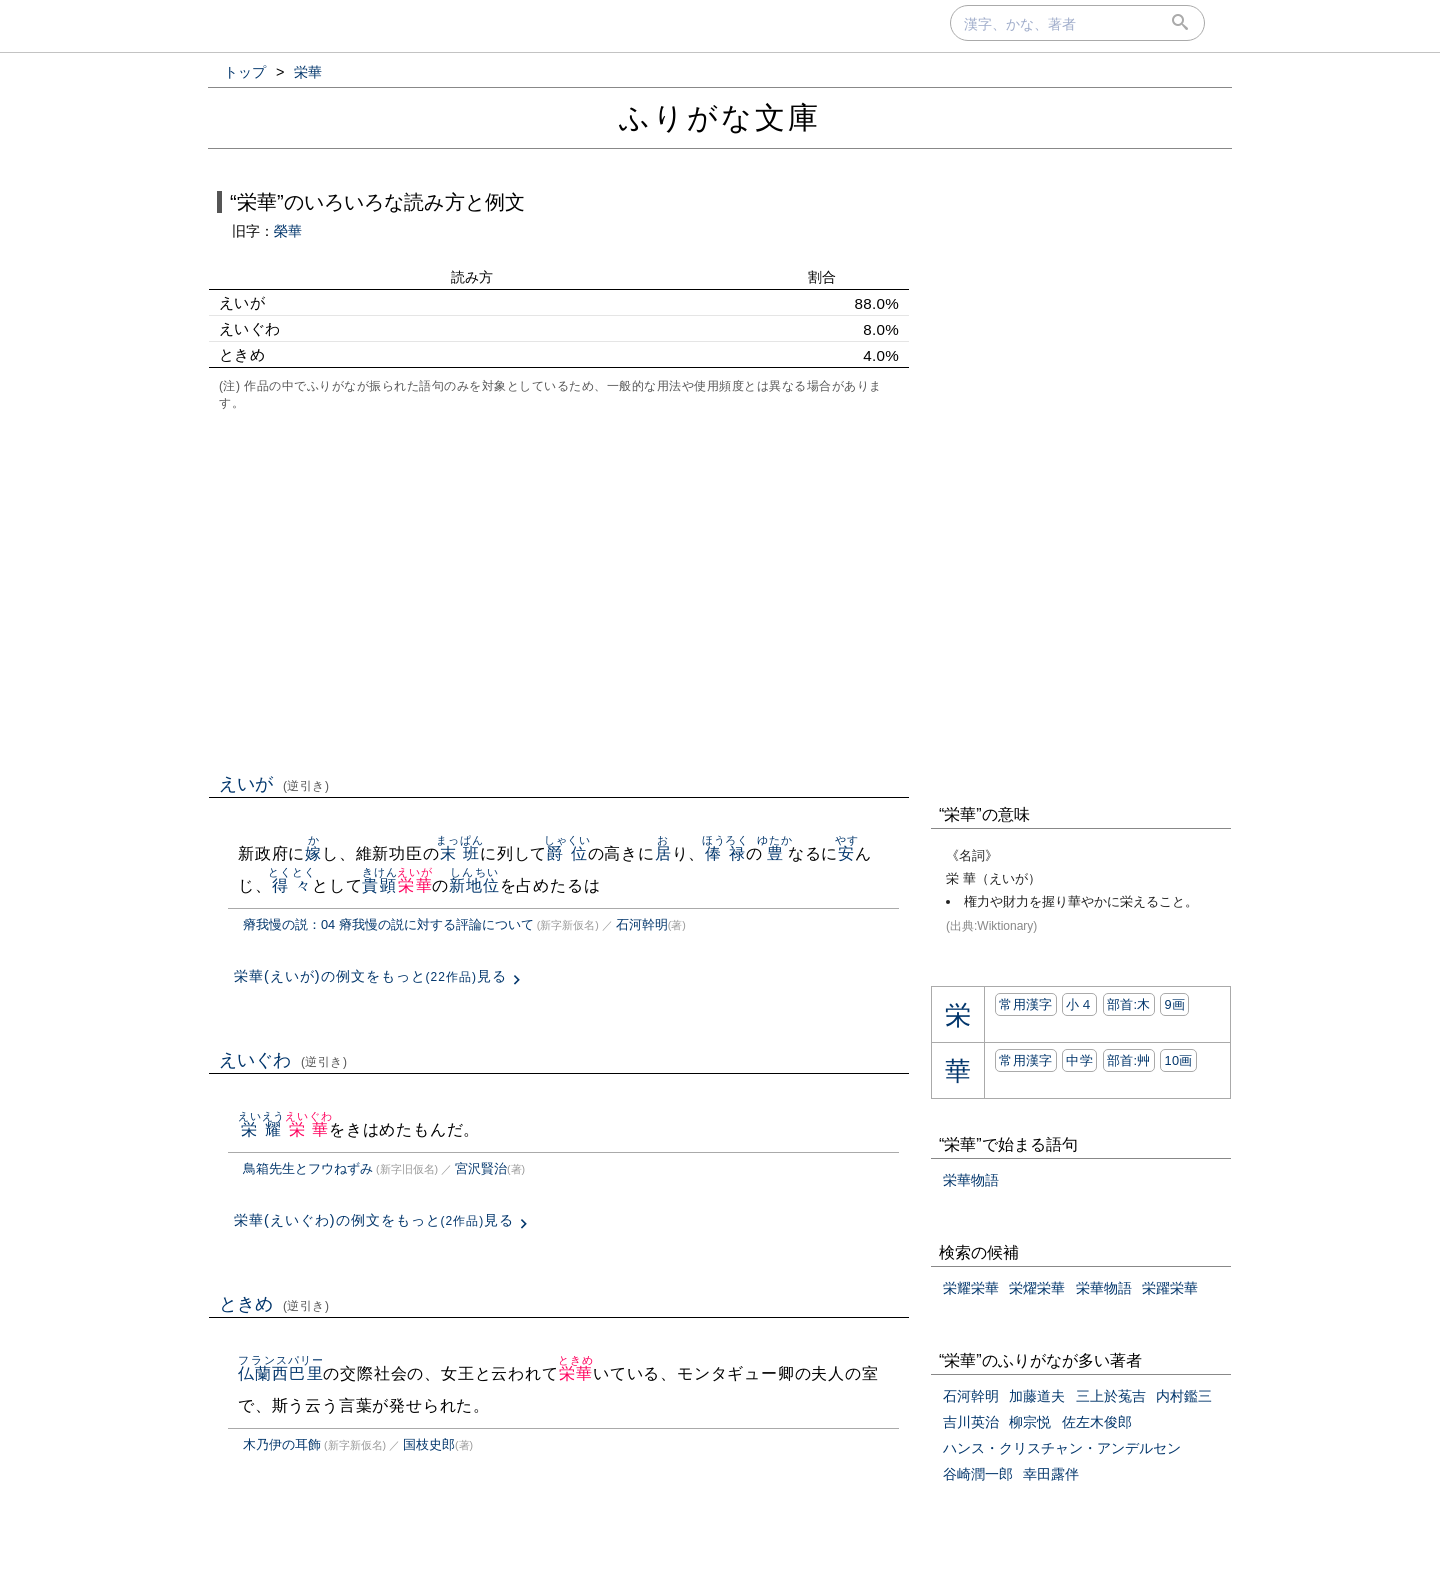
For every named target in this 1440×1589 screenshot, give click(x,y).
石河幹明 (642, 924)
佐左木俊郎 (1097, 1422)
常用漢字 (1025, 1004)
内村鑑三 (1184, 1396)
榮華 (288, 231)
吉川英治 (971, 1422)
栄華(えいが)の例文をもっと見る (370, 976)
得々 (291, 885)
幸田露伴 (1051, 1474)
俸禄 (725, 853)
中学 (1079, 1060)
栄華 (414, 885)
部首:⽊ (1129, 1004)
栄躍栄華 (1170, 1288)
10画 (1178, 1060)
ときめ (274, 1304)
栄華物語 (971, 1180)
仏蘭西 (263, 1373)
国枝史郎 (429, 1444)
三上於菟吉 (1111, 1396)
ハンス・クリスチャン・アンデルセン (1062, 1448)
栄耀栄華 (971, 1288)
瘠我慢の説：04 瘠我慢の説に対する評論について (388, 924)
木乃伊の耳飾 (282, 1444)
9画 (1174, 1004)
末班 (459, 853)
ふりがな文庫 (720, 117)
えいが (274, 784)
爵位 (567, 853)
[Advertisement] (559, 590)
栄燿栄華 (1037, 1288)
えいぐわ (283, 1060)
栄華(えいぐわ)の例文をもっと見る (374, 1220)
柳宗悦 (1030, 1422)
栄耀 (261, 1129)
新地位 (474, 885)
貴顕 (379, 885)
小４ (1079, 1004)
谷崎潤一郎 (978, 1474)
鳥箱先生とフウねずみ (308, 1168)
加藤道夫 (1037, 1396)
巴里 (305, 1373)
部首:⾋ (1129, 1060)
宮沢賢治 (481, 1168)
